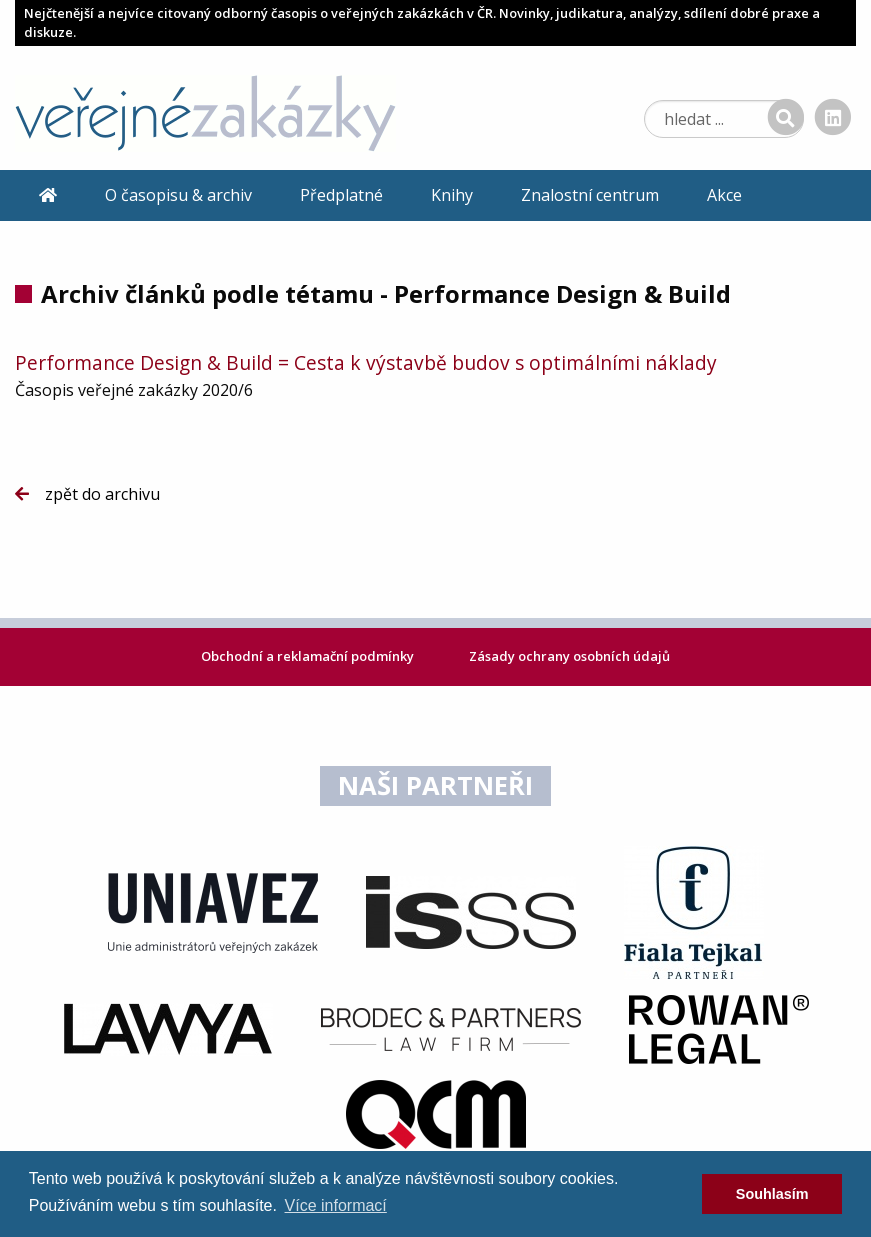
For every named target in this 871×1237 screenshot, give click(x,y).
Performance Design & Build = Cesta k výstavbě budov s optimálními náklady (366, 362)
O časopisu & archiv (178, 195)
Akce (724, 195)
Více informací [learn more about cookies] (336, 1205)
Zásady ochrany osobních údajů (569, 656)
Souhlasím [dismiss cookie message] (772, 1194)
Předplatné (341, 195)
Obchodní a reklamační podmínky (309, 656)
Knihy (452, 195)
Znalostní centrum (590, 195)
